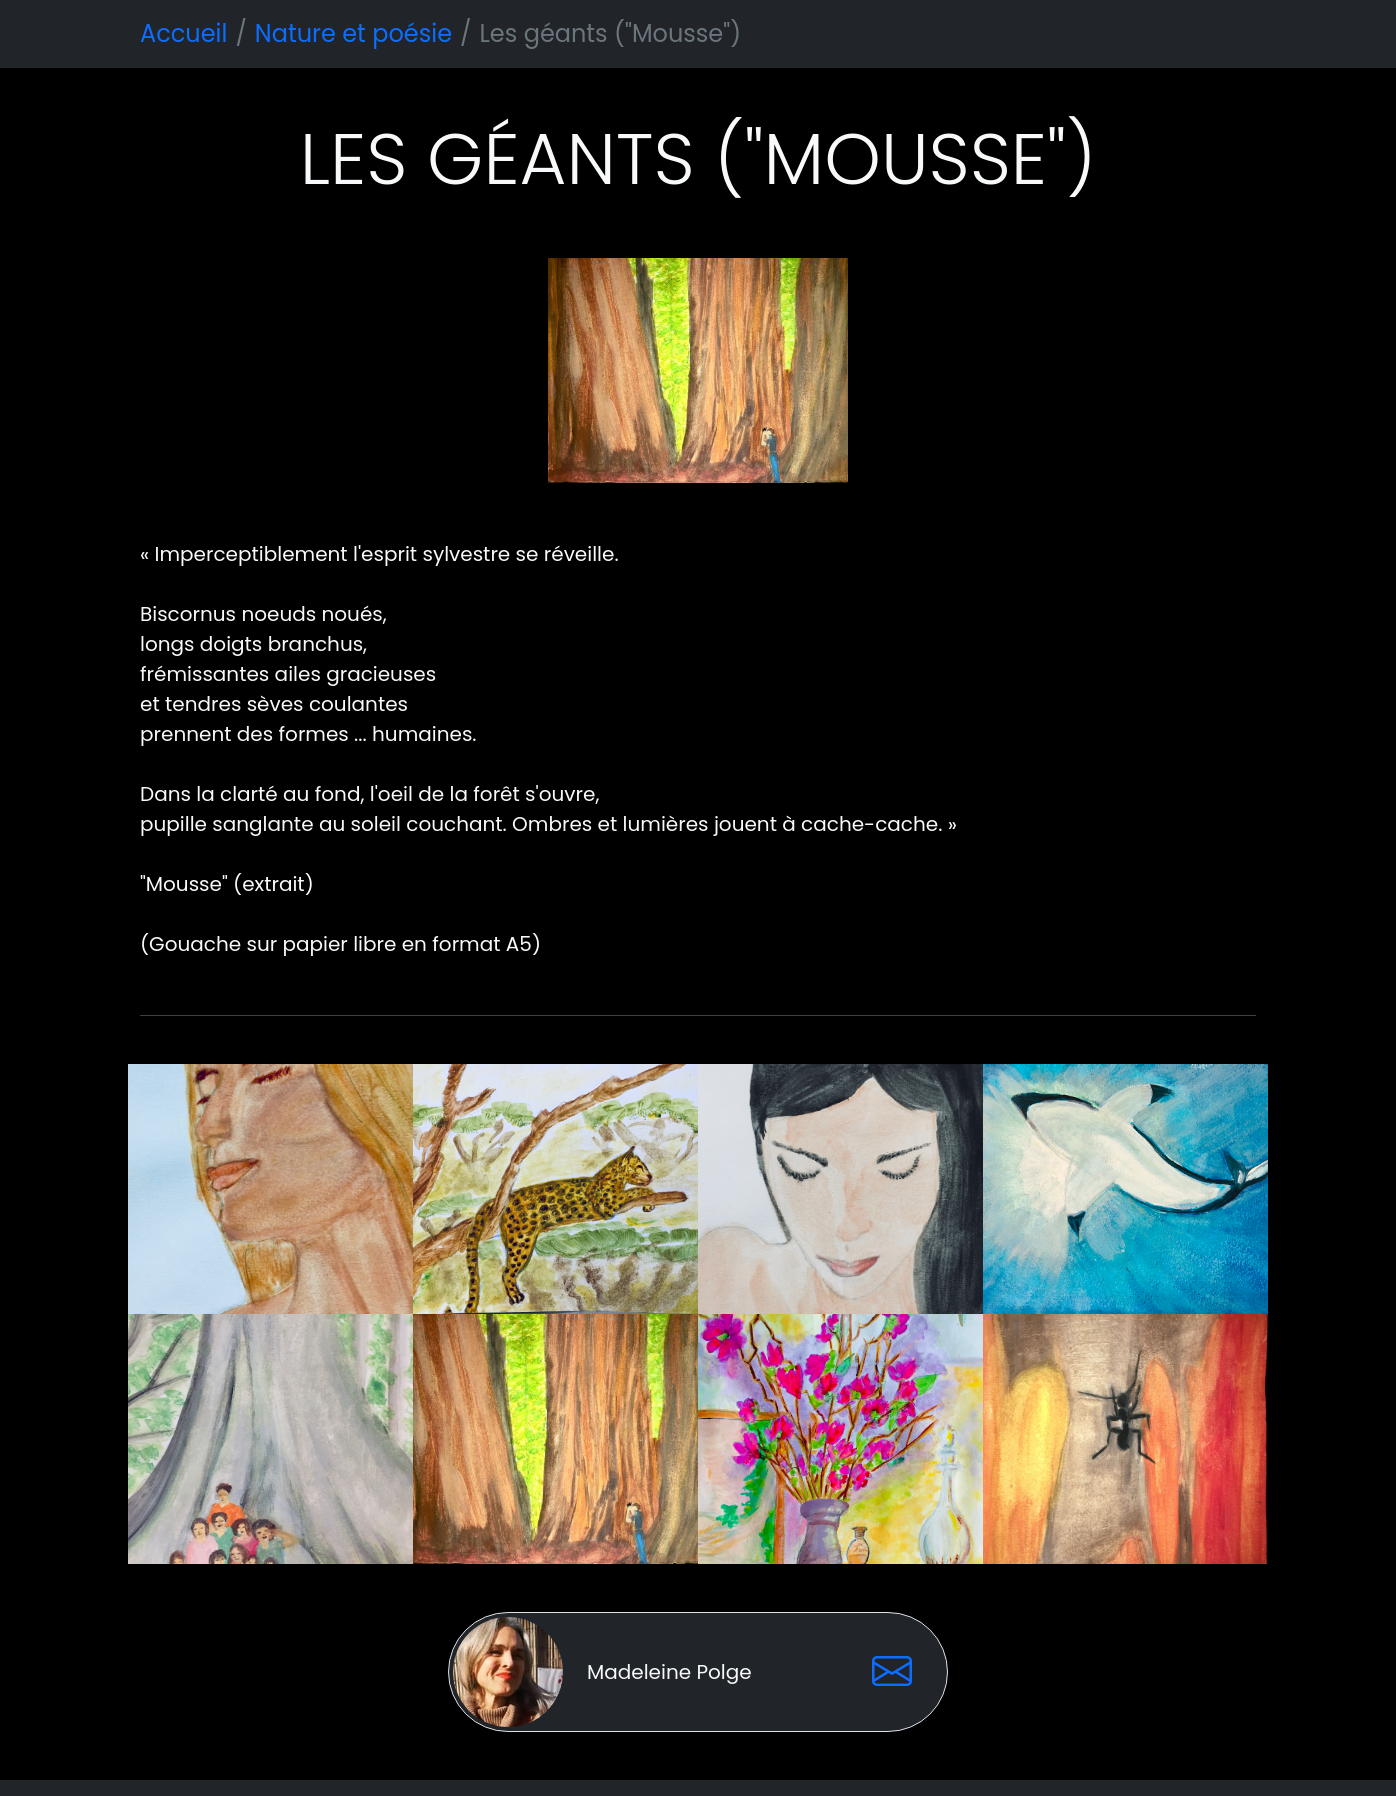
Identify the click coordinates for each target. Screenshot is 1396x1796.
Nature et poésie (353, 33)
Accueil (183, 33)
